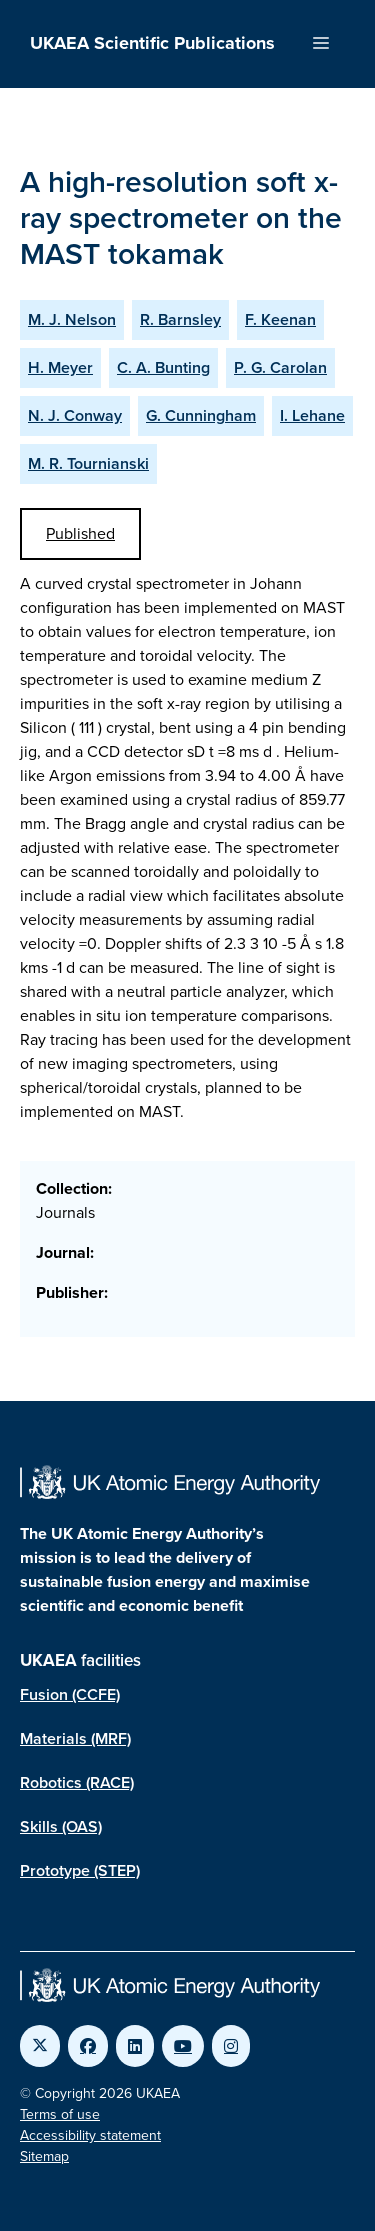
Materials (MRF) (75, 1738)
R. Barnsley (180, 319)
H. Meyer (60, 367)
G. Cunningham (201, 415)
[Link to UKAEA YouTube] (183, 2046)
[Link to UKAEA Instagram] (231, 2046)
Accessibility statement (90, 2135)
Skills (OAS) (61, 1826)
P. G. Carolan (280, 367)
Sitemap (44, 2156)
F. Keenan (280, 319)
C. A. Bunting (163, 367)
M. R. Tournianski (88, 463)
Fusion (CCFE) (70, 1694)
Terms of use (60, 2114)
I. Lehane (312, 415)
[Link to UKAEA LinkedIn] (135, 2046)
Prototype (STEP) (80, 1870)
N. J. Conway (75, 415)
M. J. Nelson (72, 319)
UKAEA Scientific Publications (152, 43)
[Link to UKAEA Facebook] (88, 2046)
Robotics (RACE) (77, 1782)
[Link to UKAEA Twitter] (40, 2046)
